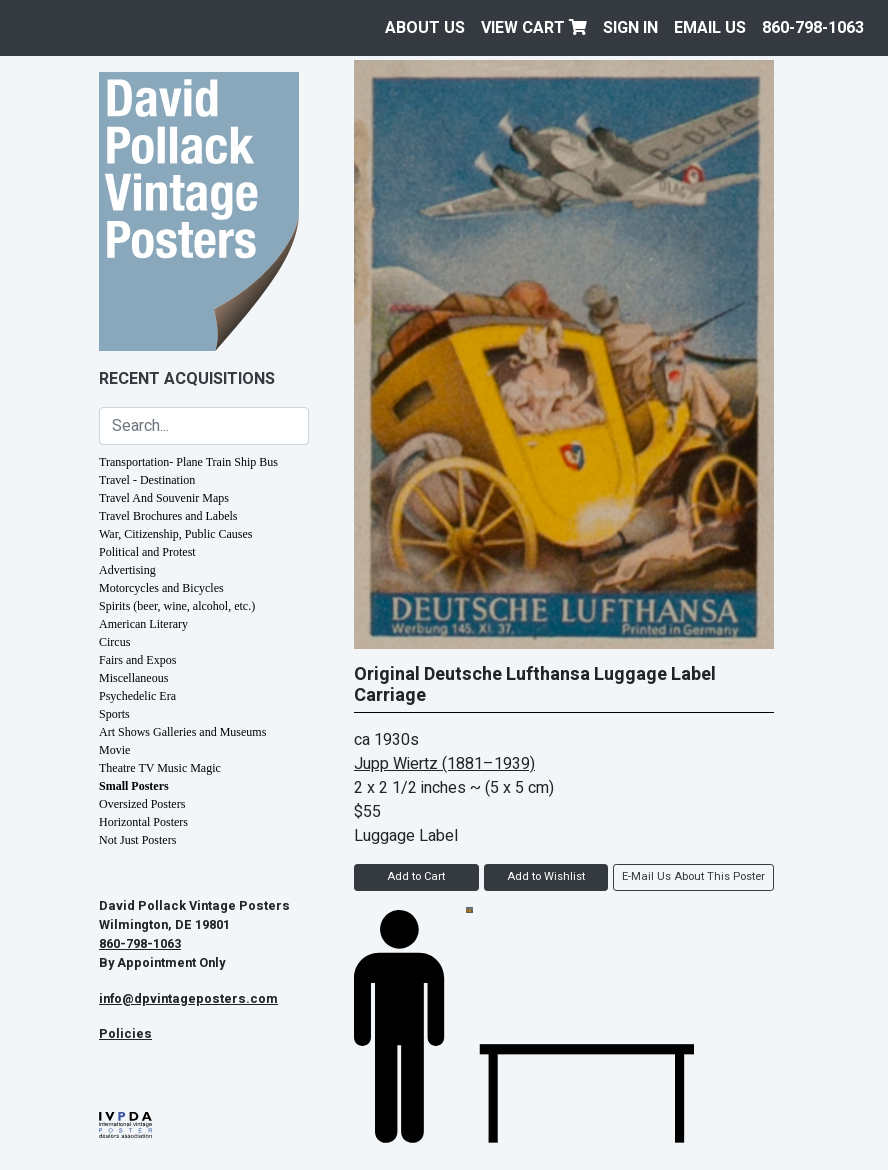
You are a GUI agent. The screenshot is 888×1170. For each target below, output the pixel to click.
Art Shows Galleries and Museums (182, 732)
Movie (114, 750)
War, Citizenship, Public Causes (176, 534)
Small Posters (134, 786)
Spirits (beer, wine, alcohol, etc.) (177, 606)
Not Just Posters (137, 840)
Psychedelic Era (137, 696)
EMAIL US (710, 28)
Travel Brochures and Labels (168, 516)
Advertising (127, 570)
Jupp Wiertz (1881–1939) (444, 764)
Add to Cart (416, 876)
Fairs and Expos (137, 660)
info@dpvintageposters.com (188, 999)
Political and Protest (147, 552)
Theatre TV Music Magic (160, 768)
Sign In (630, 28)
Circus (114, 642)
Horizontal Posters (143, 822)
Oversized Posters (142, 804)
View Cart (534, 28)
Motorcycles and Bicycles (161, 588)
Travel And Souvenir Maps (164, 498)
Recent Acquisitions (187, 379)
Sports (114, 714)
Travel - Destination (147, 480)
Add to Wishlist (546, 876)
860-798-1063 (813, 28)
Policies (125, 1034)
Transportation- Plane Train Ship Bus (188, 462)
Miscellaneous (133, 678)
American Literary (143, 624)
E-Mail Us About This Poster (693, 876)
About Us (425, 28)
